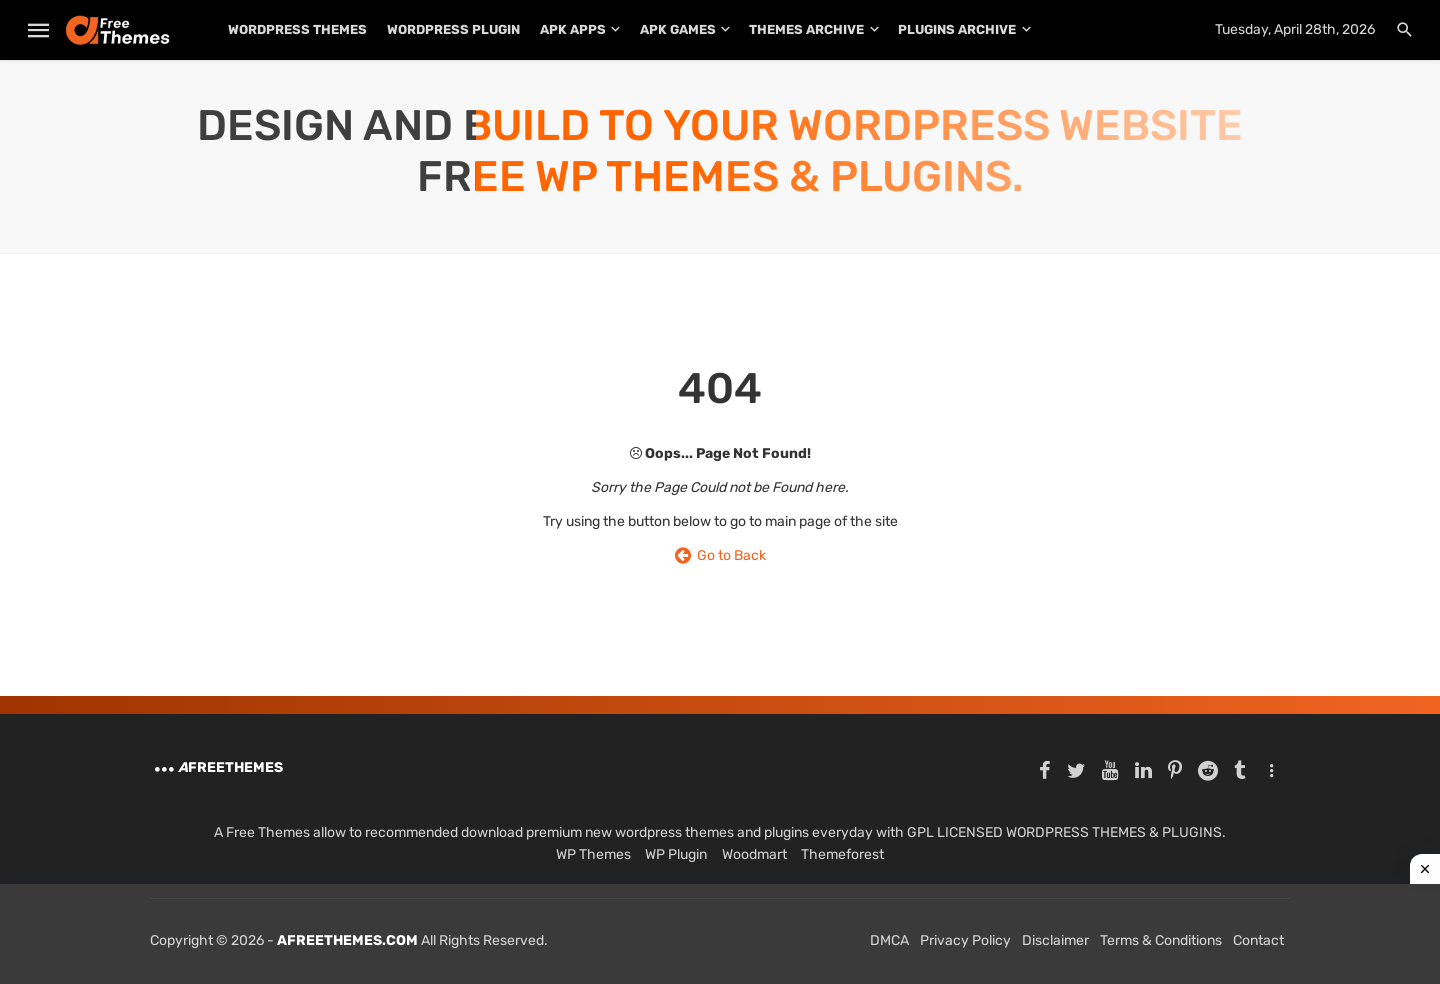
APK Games (678, 29)
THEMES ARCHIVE (806, 29)
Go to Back (720, 555)
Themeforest (842, 854)
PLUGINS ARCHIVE (957, 29)
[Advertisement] (720, 934)
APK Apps (573, 29)
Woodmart (754, 854)
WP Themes (593, 854)
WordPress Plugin (453, 29)
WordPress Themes (297, 29)
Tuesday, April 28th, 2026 (1295, 29)
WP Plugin (676, 854)
